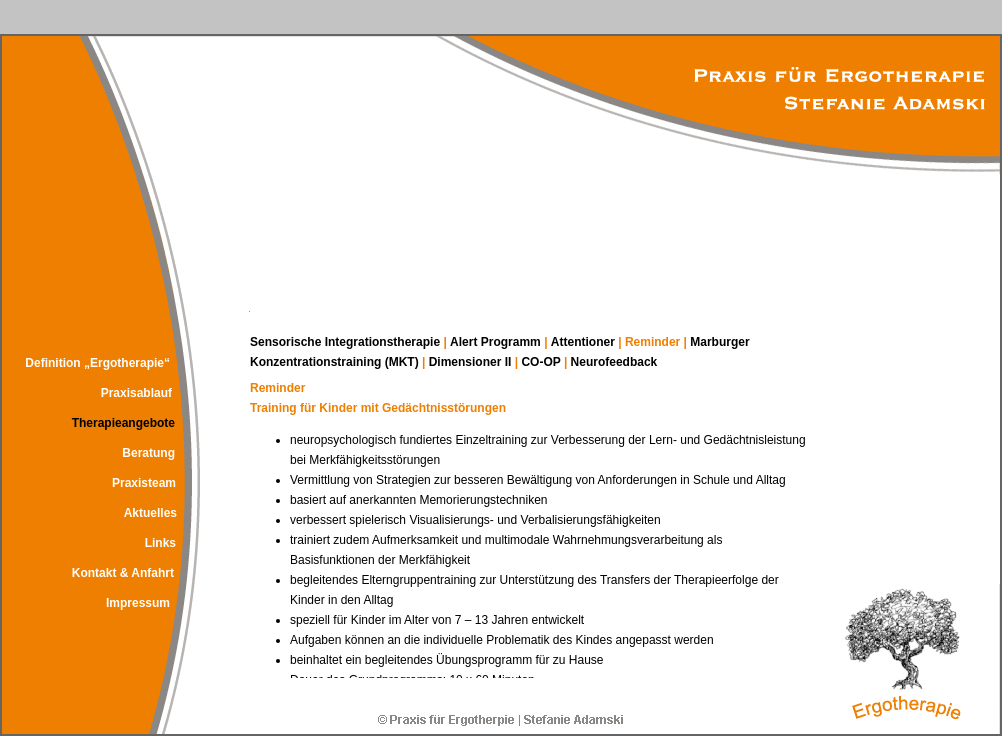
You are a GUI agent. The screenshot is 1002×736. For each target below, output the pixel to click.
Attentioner (583, 342)
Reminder (654, 342)
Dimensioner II (470, 362)
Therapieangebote (123, 423)
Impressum (138, 603)
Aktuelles (150, 513)
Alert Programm (497, 342)
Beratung (148, 453)
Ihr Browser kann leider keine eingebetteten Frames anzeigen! (540, 528)
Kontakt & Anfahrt (123, 573)
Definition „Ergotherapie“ (97, 363)
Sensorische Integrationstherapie (346, 342)
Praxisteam (144, 483)
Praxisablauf (136, 393)
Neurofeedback (614, 362)
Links (160, 543)
